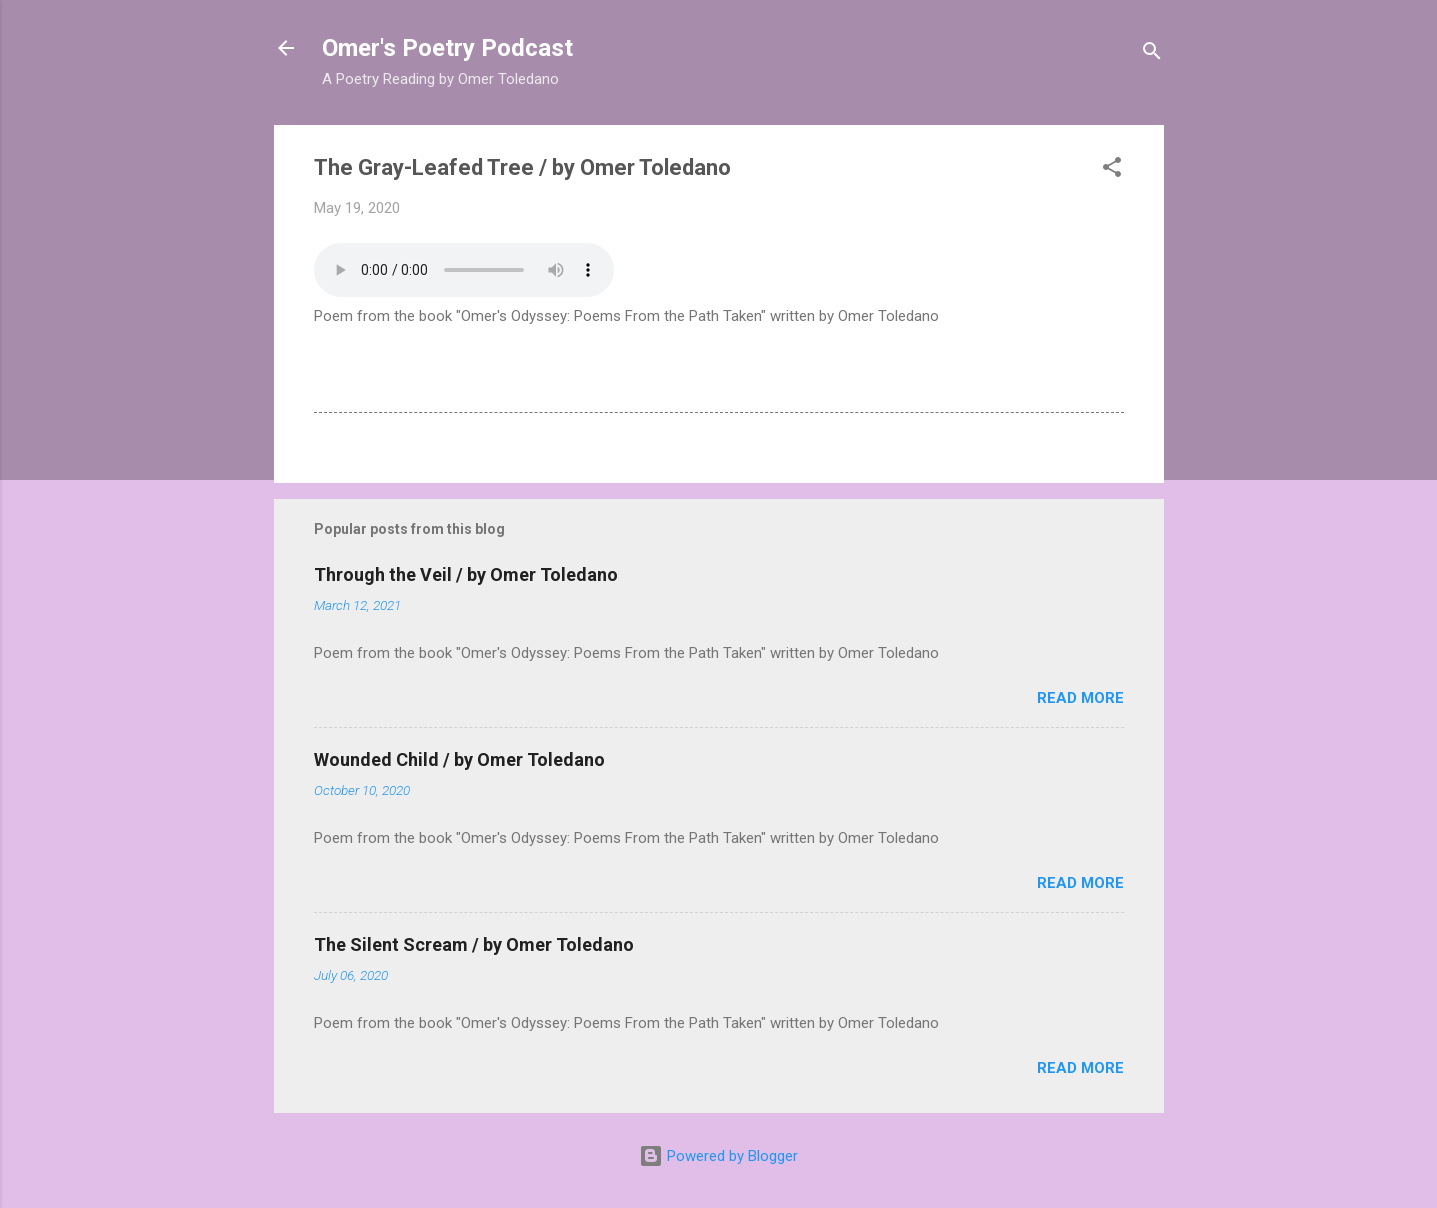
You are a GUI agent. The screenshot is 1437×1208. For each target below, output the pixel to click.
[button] (1112, 170)
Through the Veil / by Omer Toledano (466, 574)
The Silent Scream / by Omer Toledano (474, 944)
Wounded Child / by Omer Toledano (459, 759)
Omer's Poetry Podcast (447, 48)
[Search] (1152, 54)
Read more (1080, 698)
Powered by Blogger (718, 1156)
